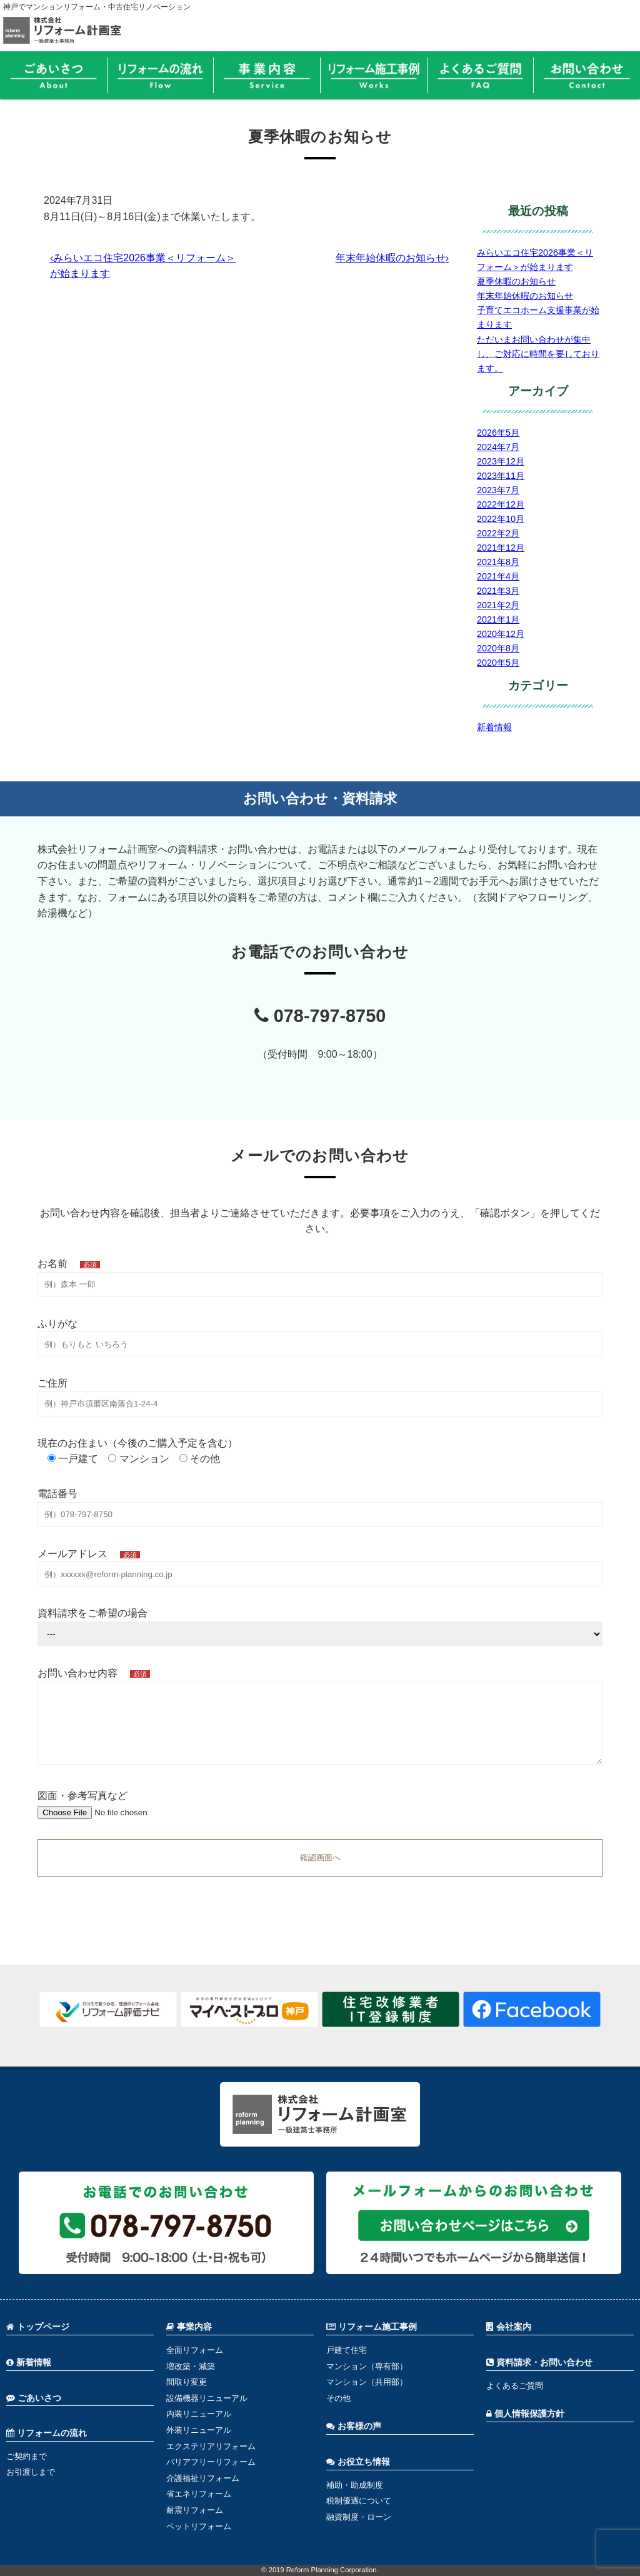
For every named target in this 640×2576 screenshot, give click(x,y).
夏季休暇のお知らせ (516, 281)
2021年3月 (498, 591)
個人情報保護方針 (525, 2413)
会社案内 (508, 2327)
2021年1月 (498, 619)
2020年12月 (500, 634)
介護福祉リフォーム (202, 2478)
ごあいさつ (33, 2398)
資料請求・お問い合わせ (539, 2362)
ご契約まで (26, 2456)
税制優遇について (358, 2500)
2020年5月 (498, 663)
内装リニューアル (198, 2413)
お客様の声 (353, 2426)
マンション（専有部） (367, 2366)
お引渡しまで (30, 2472)
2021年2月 (498, 605)
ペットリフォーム (198, 2526)
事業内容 (189, 2327)
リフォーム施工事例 (371, 2327)
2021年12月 (500, 548)
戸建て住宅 (346, 2350)
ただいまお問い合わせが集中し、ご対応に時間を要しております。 (538, 353)
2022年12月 (500, 504)
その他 (338, 2398)
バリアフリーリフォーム (211, 2462)
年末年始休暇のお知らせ (525, 296)
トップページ (37, 2327)
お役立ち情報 (358, 2462)
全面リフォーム (194, 2350)
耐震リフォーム (194, 2510)
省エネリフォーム (198, 2493)
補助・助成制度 (354, 2485)
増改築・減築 (190, 2366)
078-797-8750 (320, 1016)
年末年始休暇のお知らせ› (392, 258)
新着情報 (494, 727)
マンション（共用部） (367, 2382)
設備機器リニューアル (207, 2398)
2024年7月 (498, 447)
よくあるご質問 (514, 2385)
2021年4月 (498, 576)
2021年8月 (498, 562)
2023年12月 (500, 461)
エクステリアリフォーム (211, 2446)
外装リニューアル (198, 2430)
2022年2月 (498, 533)
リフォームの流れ (46, 2433)
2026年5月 (498, 433)
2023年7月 (498, 490)
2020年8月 (498, 648)
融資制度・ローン (358, 2517)
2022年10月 (500, 519)
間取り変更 (186, 2382)
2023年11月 (500, 476)
